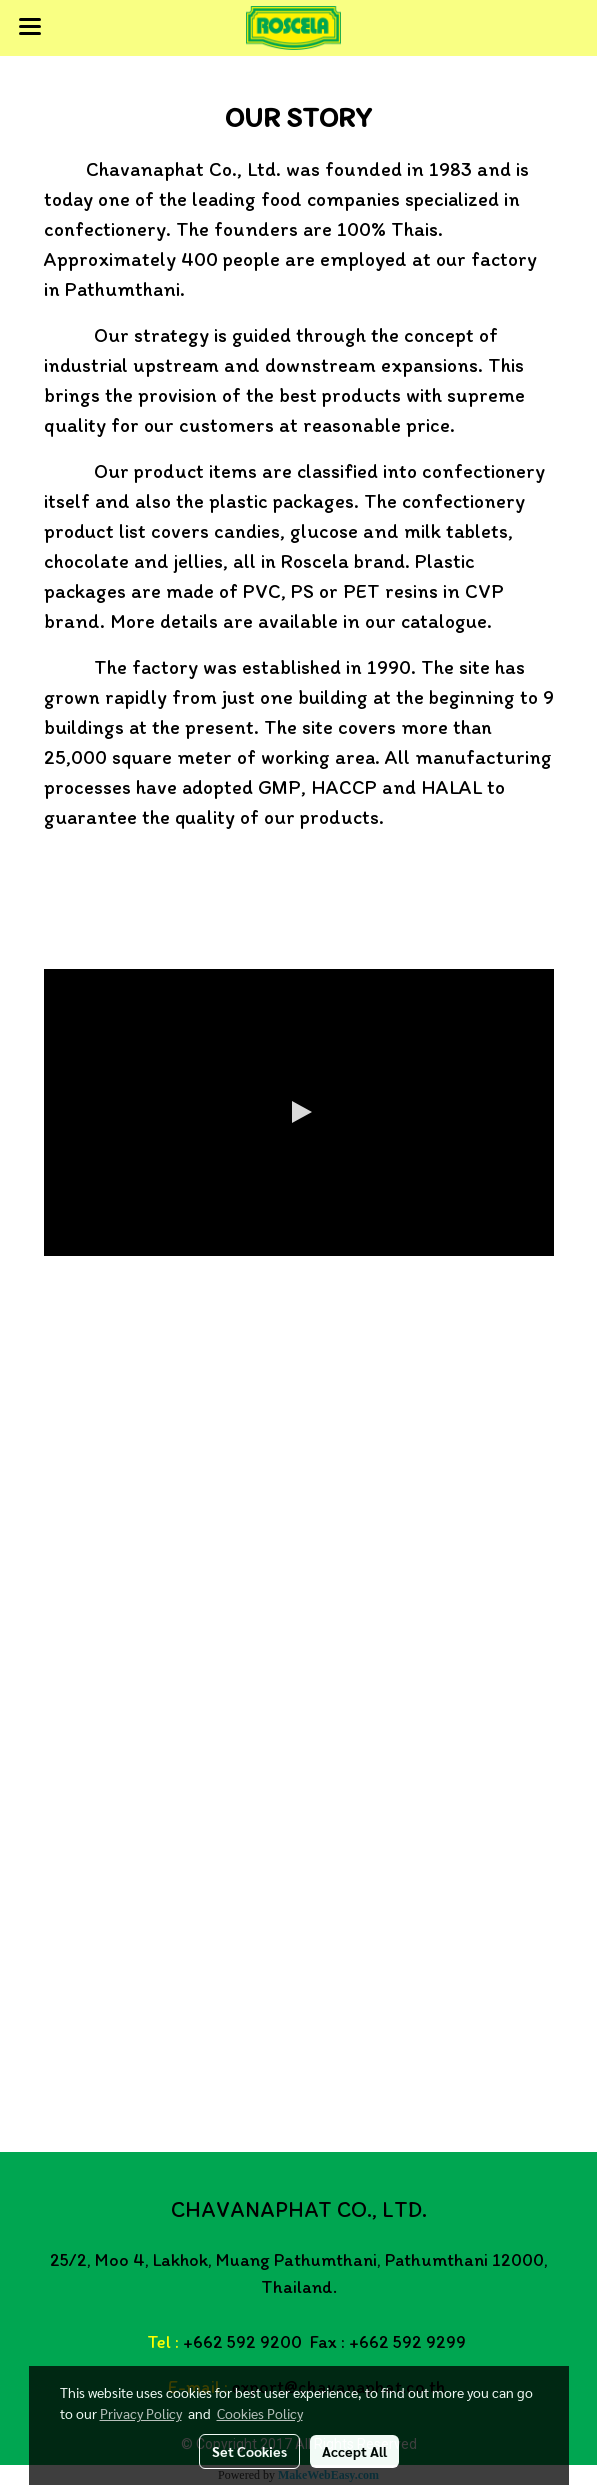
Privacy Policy (141, 2413)
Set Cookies (249, 2451)
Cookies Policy (260, 2413)
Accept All (354, 2451)
